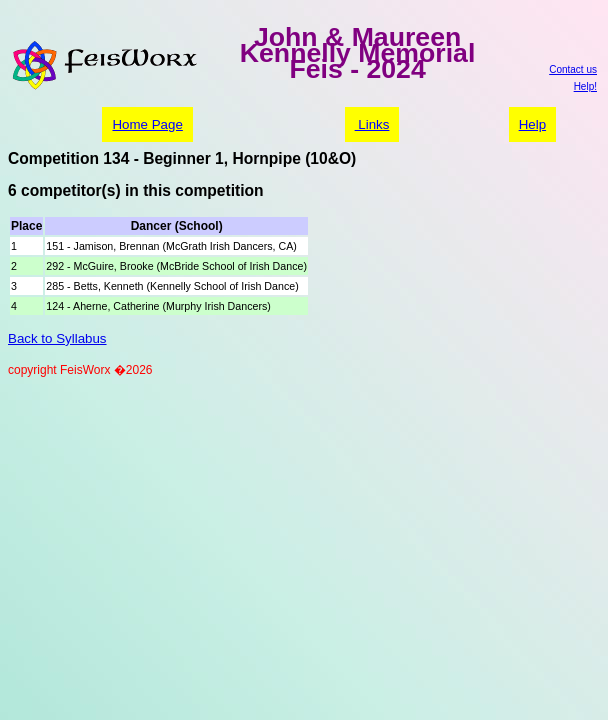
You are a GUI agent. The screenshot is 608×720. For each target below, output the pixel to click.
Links (372, 124)
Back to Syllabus (57, 338)
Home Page (147, 124)
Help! (585, 86)
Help (532, 124)
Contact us (573, 69)
